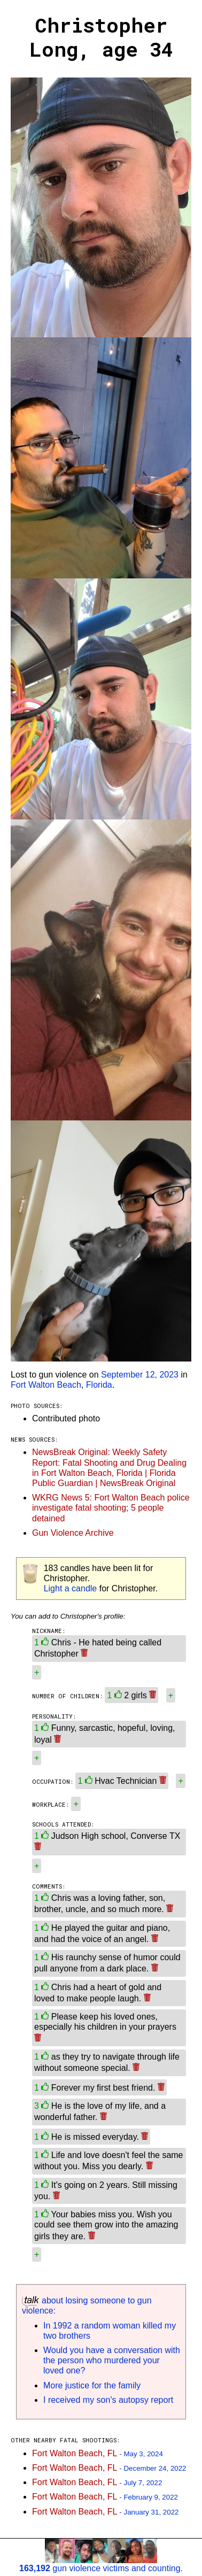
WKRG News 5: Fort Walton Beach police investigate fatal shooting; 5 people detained (111, 1507)
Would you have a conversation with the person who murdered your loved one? (111, 2360)
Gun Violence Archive (73, 1532)
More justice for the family (92, 2385)
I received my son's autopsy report (108, 2399)
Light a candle (70, 1588)
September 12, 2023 (139, 1374)
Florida (99, 1384)
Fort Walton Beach (46, 1384)
